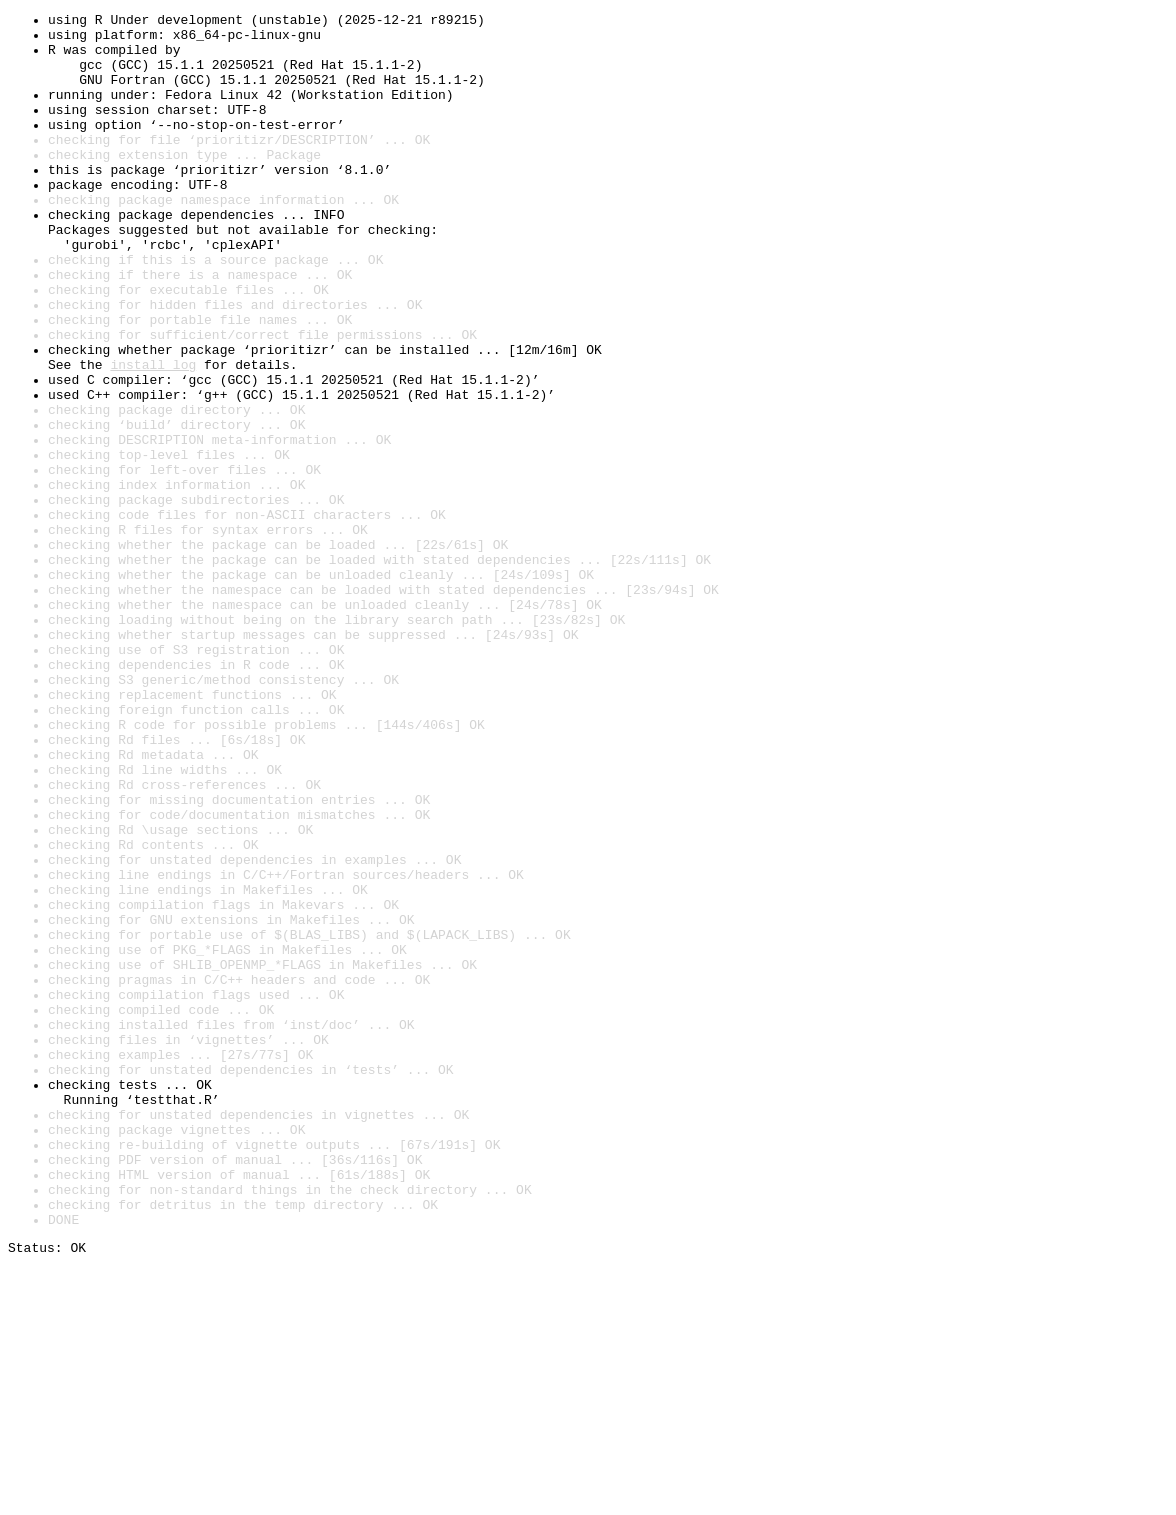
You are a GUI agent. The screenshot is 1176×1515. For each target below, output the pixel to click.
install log (153, 436)
